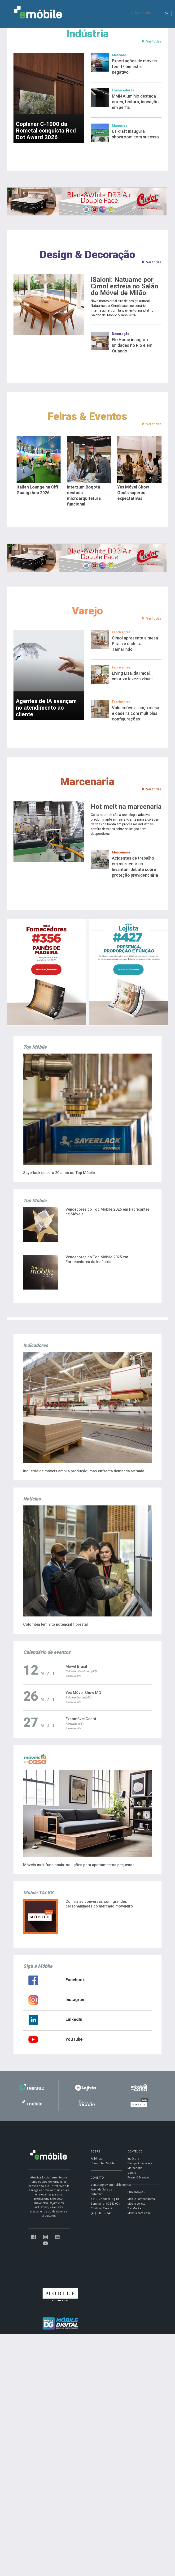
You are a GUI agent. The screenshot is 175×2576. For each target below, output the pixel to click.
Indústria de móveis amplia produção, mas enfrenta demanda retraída (83, 1471)
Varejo (87, 610)
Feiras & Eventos (87, 416)
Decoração (120, 334)
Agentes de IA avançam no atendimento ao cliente (46, 708)
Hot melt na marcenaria (126, 806)
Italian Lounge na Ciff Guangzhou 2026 (37, 489)
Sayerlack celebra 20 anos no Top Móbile (59, 1172)
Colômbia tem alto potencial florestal (55, 1624)
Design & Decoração (87, 254)
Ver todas (152, 41)
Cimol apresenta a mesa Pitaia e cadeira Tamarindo (135, 643)
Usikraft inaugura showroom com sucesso (135, 134)
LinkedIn (74, 2019)
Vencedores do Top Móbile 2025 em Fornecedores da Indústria (97, 1259)
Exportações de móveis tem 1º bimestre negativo (134, 66)
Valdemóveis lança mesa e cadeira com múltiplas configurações (135, 713)
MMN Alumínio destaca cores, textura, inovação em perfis (135, 102)
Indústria (87, 33)
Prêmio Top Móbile (102, 2163)
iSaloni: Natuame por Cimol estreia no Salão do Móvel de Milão (124, 286)
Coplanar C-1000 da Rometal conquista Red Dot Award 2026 (46, 131)
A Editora (97, 2158)
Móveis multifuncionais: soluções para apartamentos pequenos (79, 1865)
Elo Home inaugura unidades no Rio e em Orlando (132, 345)
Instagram (76, 1999)
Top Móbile (134, 2208)
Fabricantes (121, 632)
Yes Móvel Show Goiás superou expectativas (133, 492)
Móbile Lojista (136, 2203)
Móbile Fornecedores (141, 2199)
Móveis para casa (139, 2213)
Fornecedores (123, 90)
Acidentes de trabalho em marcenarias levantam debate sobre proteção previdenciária (135, 867)
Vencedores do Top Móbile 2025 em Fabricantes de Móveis (108, 1211)
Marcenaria (87, 781)
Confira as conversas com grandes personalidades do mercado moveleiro (99, 1903)
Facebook (75, 1979)
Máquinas (119, 125)
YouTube (74, 2039)
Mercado (119, 55)
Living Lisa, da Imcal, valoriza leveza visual (132, 676)
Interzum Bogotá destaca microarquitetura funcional (84, 495)
